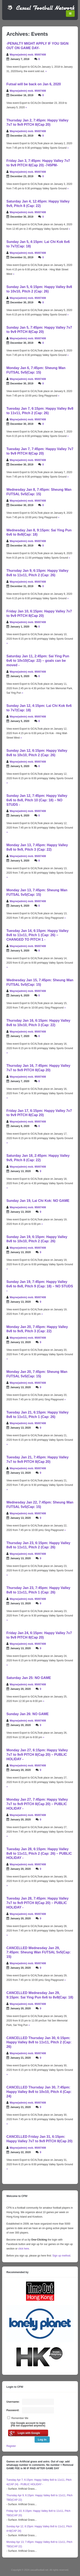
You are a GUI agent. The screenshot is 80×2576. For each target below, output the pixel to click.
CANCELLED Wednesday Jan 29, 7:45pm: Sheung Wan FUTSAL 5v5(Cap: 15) (38, 1952)
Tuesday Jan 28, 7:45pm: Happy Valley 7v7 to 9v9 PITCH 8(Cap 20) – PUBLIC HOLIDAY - (37, 1903)
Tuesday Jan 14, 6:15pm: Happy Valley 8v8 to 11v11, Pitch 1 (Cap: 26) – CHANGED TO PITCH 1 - (37, 935)
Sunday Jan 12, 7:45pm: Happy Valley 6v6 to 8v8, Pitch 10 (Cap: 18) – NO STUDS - (36, 800)
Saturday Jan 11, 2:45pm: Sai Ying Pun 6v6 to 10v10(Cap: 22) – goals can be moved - (37, 660)
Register (11, 2446)
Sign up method (61, 2255)
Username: (13, 2402)
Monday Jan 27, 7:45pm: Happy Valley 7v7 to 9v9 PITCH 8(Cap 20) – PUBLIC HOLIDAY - (37, 1804)
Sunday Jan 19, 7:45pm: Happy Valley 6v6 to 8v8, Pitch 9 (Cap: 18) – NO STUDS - (39, 1286)
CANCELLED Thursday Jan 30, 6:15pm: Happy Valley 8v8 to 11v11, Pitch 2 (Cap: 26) (38, 2042)
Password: (12, 2410)
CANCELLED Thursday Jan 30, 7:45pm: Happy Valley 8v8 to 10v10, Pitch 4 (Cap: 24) (38, 2091)
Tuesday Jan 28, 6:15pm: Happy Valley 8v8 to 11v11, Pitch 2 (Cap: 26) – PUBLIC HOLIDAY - (39, 1853)
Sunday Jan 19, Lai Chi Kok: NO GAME (37, 1200)
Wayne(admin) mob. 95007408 (28, 54)
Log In (42, 2439)
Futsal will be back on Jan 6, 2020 (33, 84)
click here (23, 2248)
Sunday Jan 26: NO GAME (27, 1714)
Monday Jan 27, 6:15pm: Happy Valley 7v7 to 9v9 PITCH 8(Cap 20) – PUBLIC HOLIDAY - (37, 1754)
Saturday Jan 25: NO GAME (28, 1678)
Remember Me (19, 2418)
